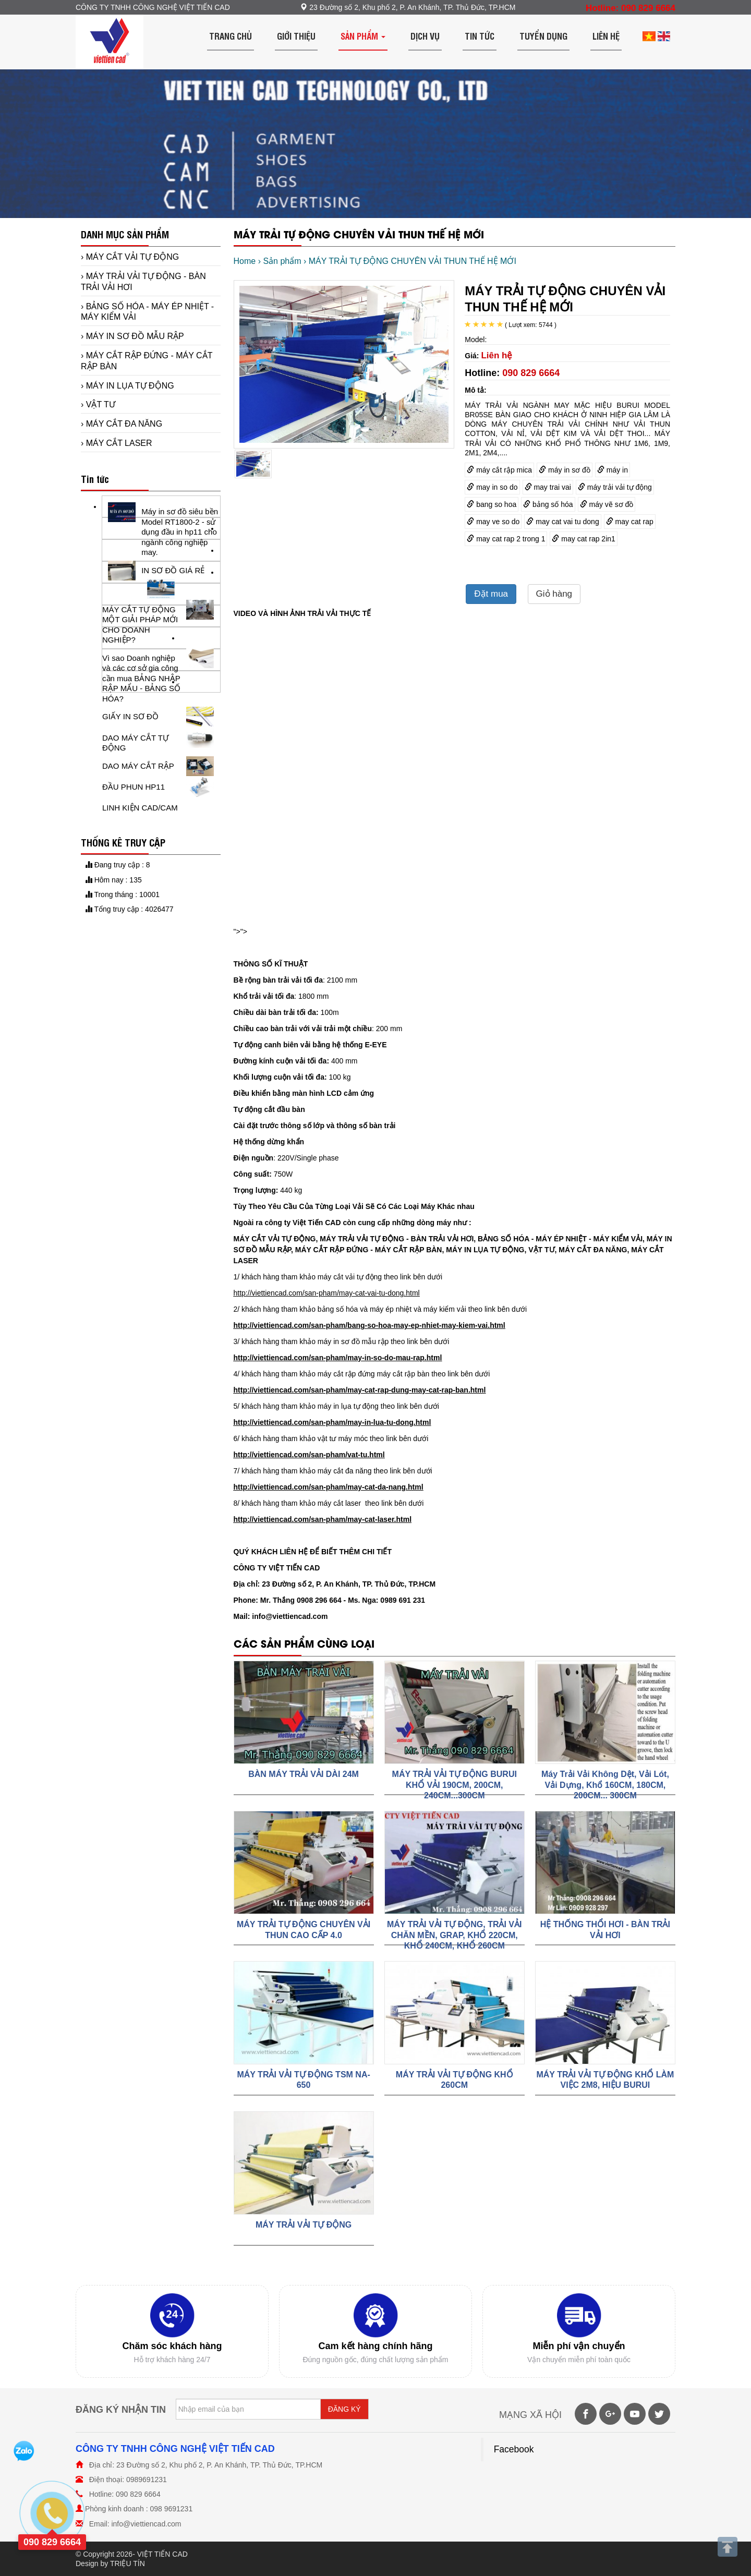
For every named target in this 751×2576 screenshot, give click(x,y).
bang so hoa (491, 504)
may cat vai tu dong (562, 521)
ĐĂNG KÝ (344, 2409)
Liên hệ (606, 36)
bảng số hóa (548, 504)
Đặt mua (491, 594)
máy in (612, 470)
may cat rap (629, 521)
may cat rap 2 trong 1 (506, 539)
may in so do (492, 487)
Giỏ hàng (554, 594)
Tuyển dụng (543, 36)
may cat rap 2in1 (583, 539)
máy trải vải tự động (615, 487)
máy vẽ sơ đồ (607, 504)
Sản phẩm (363, 36)
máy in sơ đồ (564, 470)
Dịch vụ (425, 36)
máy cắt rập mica (499, 470)
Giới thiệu (296, 36)
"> (237, 931)
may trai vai (548, 487)
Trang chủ (230, 36)
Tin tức (479, 36)
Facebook (514, 2449)
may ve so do (493, 521)
